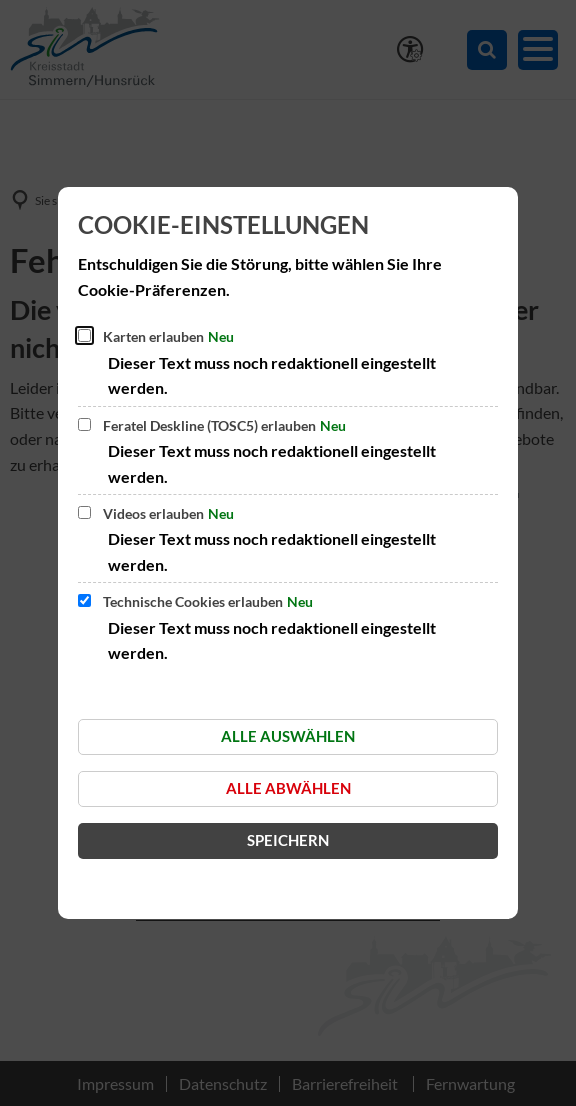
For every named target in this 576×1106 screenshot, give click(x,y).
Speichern (288, 840)
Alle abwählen (288, 788)
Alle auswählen (288, 736)
